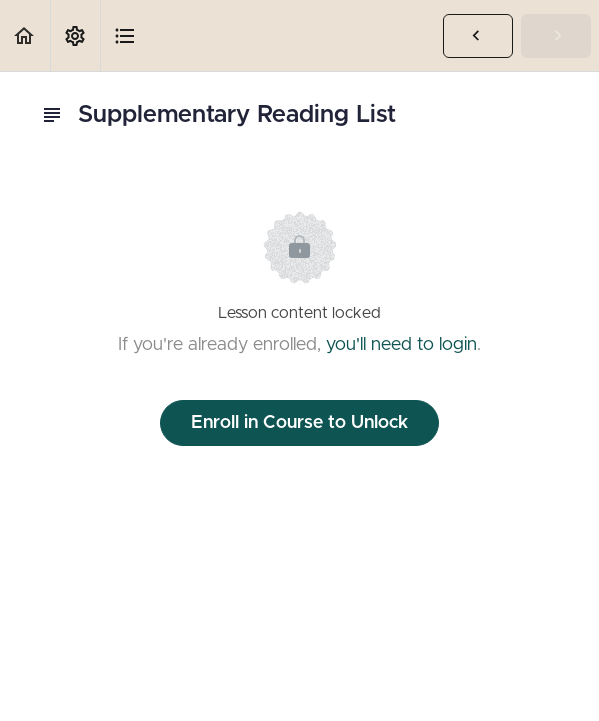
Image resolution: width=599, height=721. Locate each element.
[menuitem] (75, 35)
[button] (25, 35)
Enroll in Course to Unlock (299, 423)
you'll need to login (401, 345)
